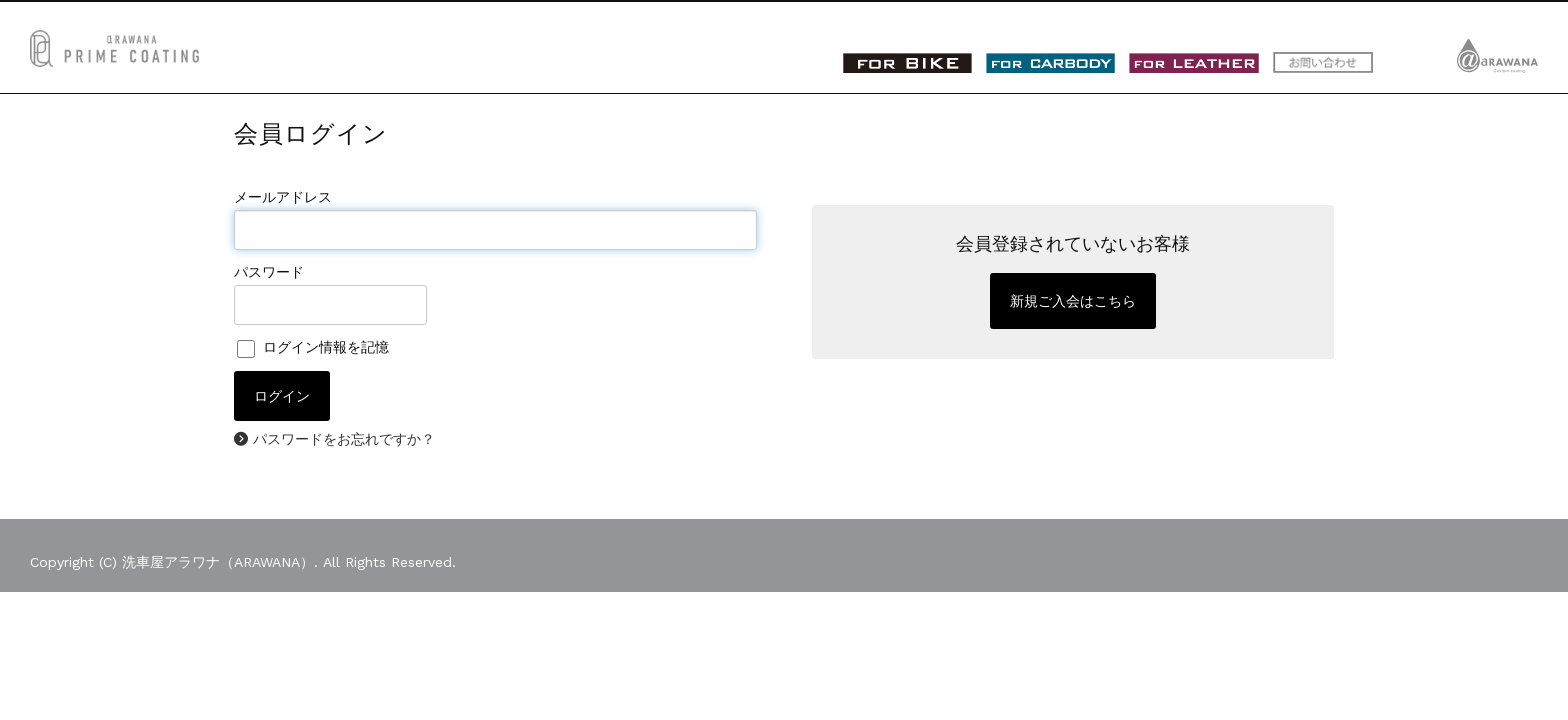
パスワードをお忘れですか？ (344, 439)
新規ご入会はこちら (1073, 301)
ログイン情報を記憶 (313, 347)
